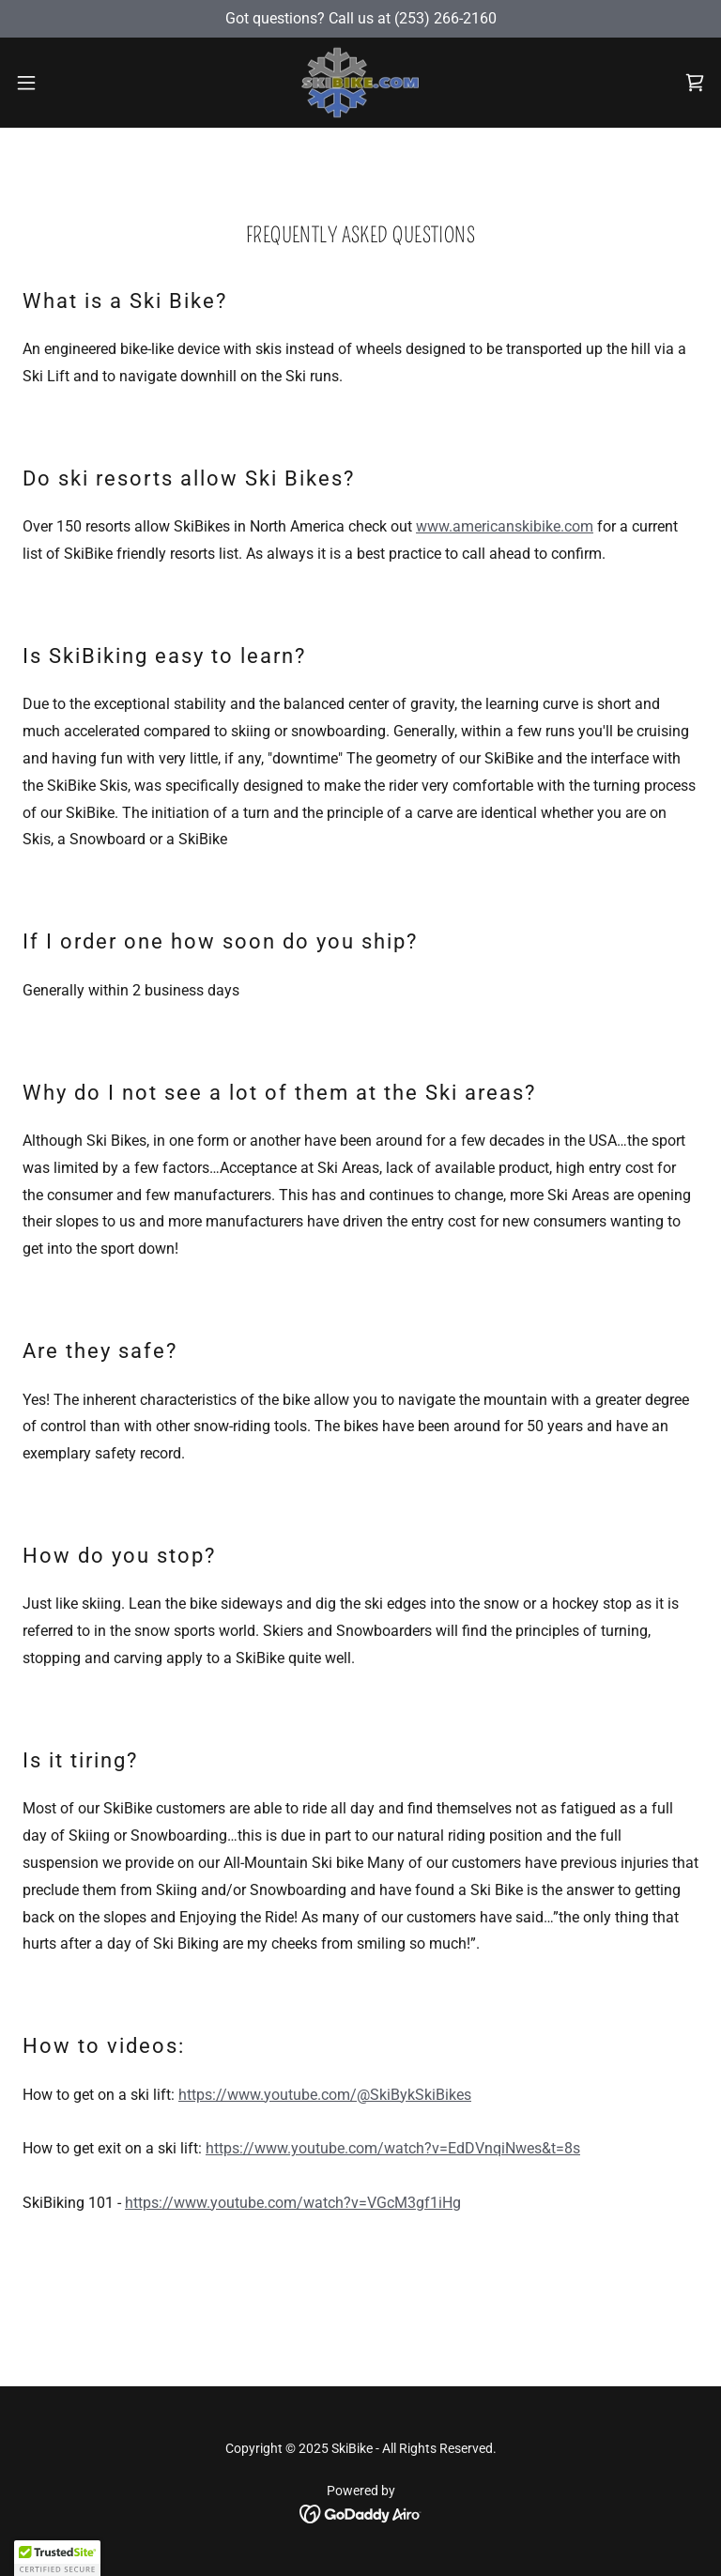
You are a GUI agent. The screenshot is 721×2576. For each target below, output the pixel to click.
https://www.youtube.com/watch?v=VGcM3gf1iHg (293, 2203)
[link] (360, 82)
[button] (61, 82)
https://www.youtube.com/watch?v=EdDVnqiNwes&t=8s (393, 2148)
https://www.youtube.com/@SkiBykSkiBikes (324, 2095)
